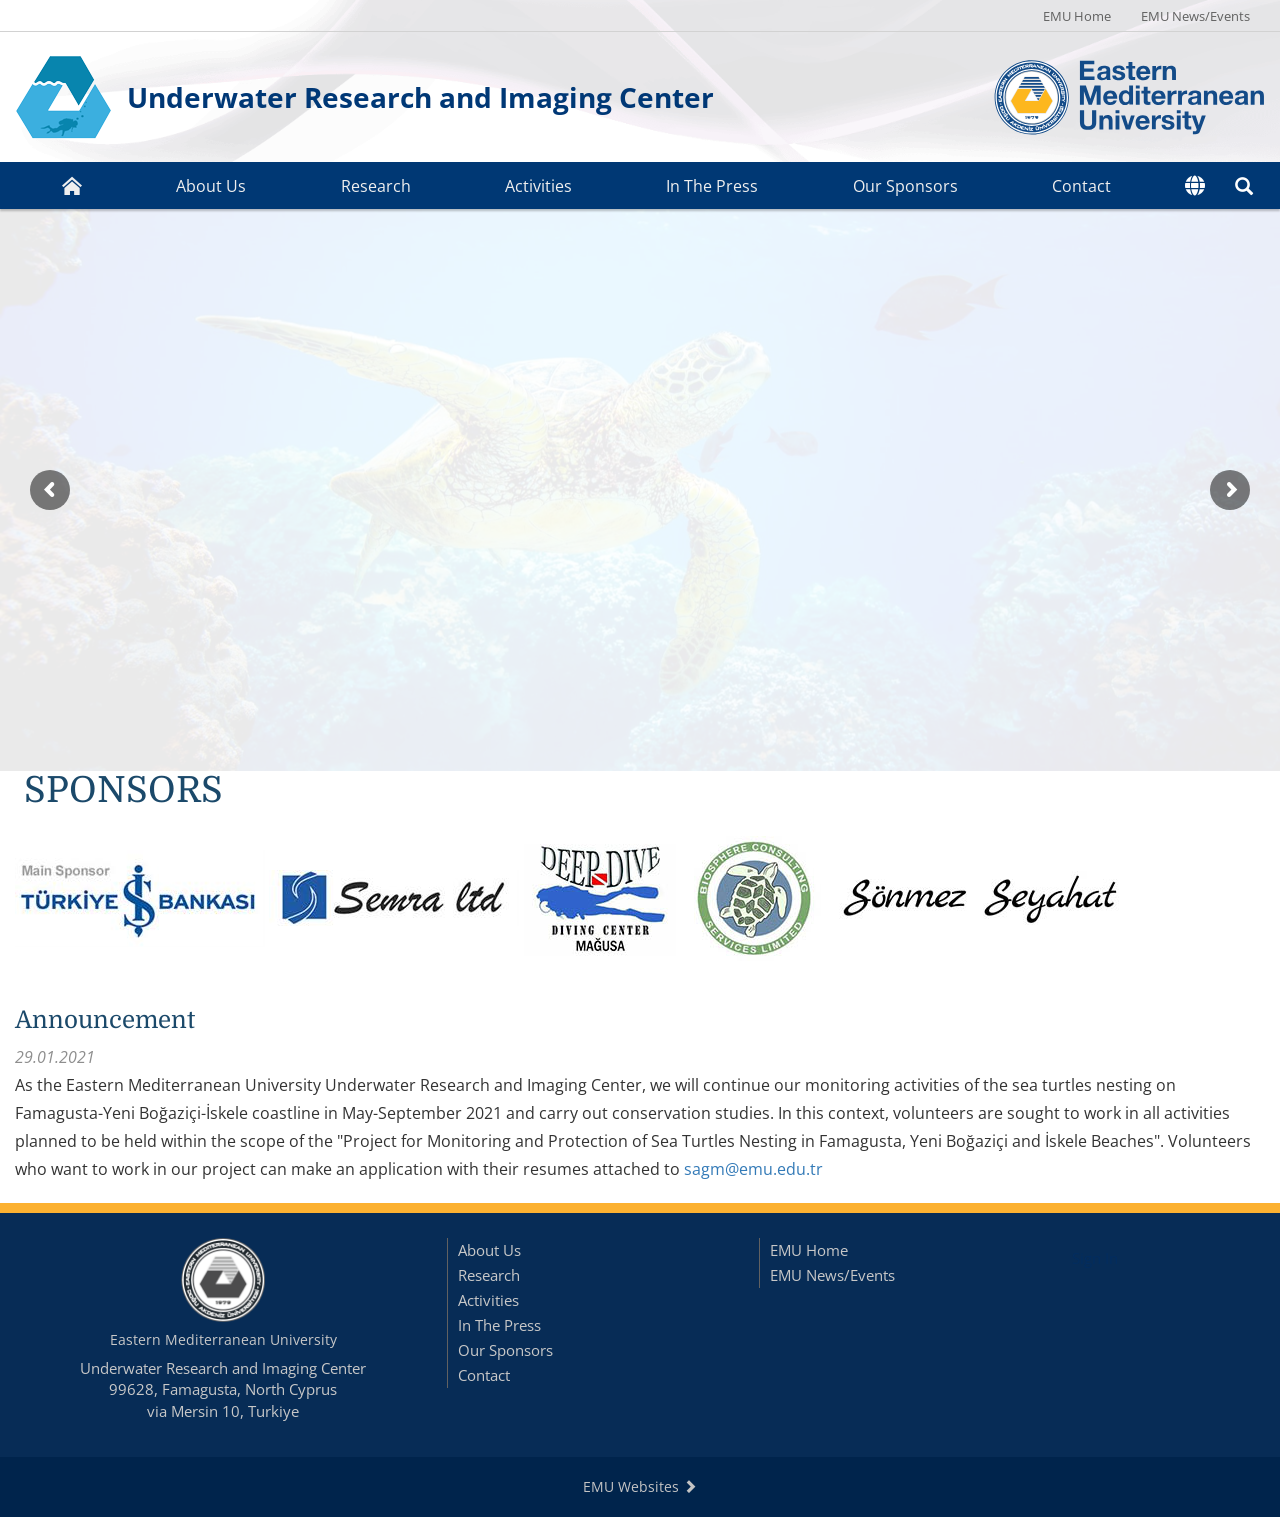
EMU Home (1077, 16)
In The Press (712, 186)
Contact (1081, 186)
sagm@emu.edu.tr (753, 1169)
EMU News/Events (1195, 16)
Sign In (1095, 1258)
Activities (538, 186)
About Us (211, 186)
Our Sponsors (905, 186)
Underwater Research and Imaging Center (420, 97)
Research (376, 186)
